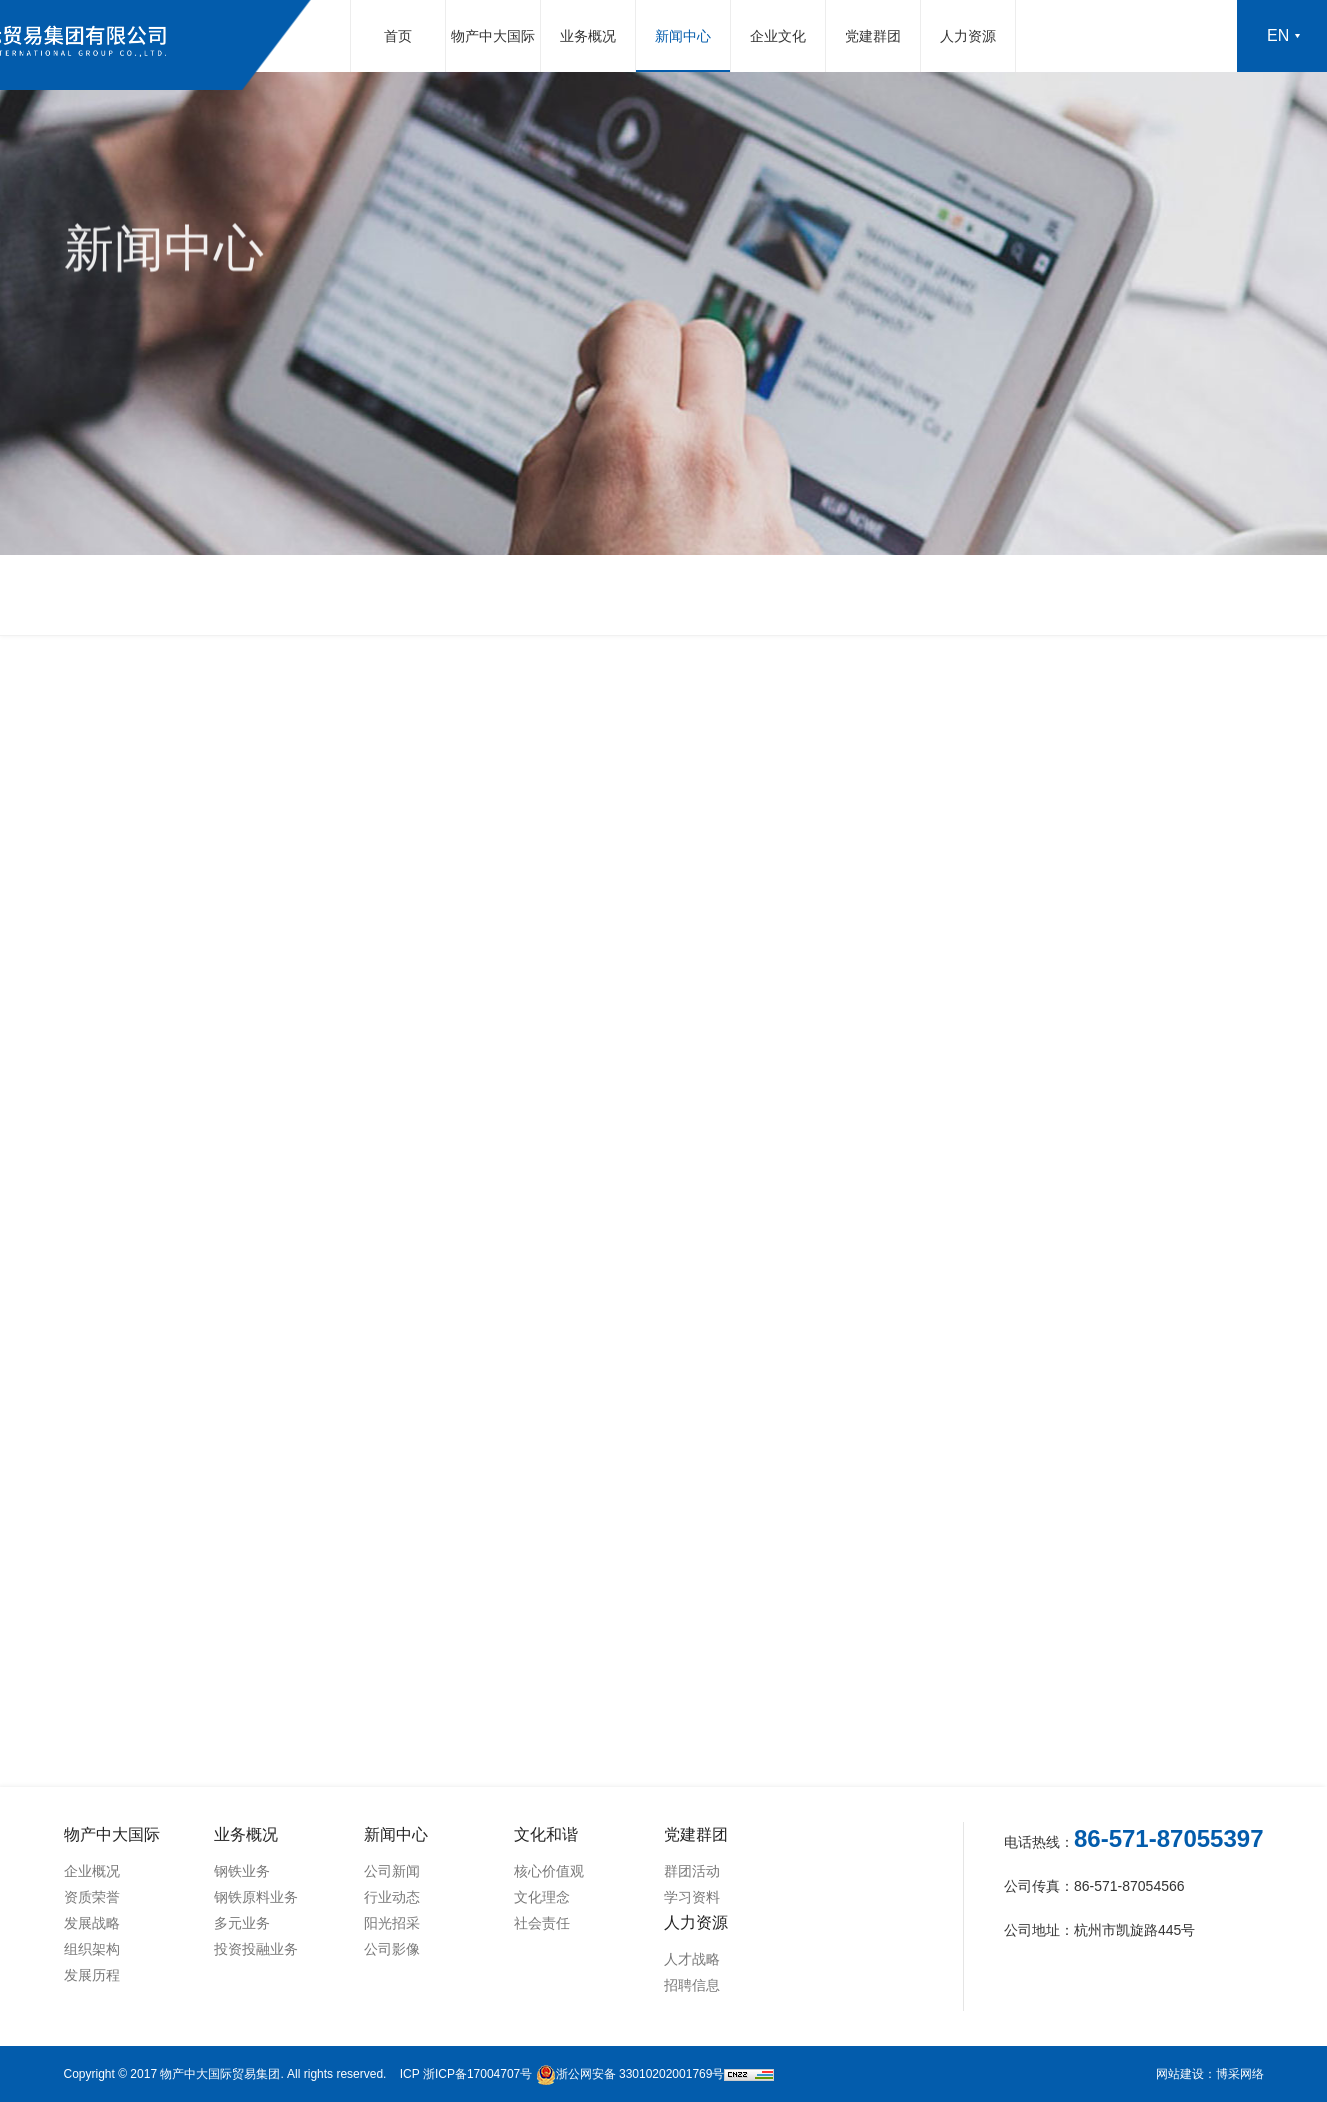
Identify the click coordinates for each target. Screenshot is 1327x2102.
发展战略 (92, 1923)
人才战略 (692, 1959)
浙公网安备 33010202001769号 (630, 2074)
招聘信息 (692, 1985)
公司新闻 (392, 1871)
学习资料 (692, 1897)
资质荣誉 (92, 1897)
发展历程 (92, 1975)
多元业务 (242, 1923)
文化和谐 (546, 1834)
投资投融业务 (256, 1949)
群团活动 (692, 1871)
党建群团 (873, 36)
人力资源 (968, 36)
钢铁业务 (242, 1871)
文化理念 (542, 1897)
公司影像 (392, 1949)
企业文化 (778, 36)
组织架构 (92, 1949)
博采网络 (1240, 2074)
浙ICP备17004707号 (477, 2074)
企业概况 (92, 1871)
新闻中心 (683, 36)
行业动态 (392, 1897)
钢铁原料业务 (256, 1897)
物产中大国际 (493, 36)
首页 (398, 36)
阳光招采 (392, 1923)
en (1278, 35)
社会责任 (542, 1923)
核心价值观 (549, 1871)
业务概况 (588, 36)
